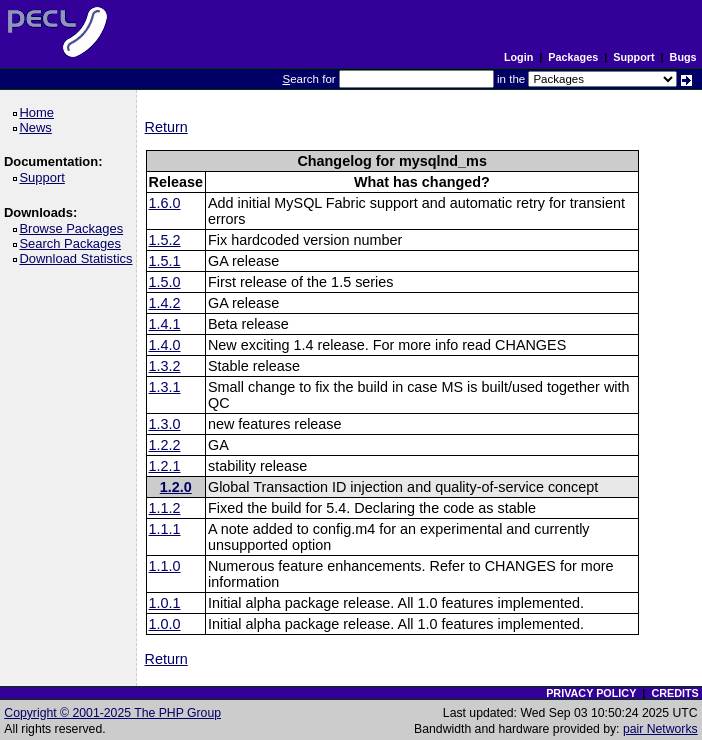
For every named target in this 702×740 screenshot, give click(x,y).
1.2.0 (176, 487)
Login (518, 57)
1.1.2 (165, 508)
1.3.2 (165, 366)
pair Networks (660, 729)
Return (166, 127)
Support (633, 57)
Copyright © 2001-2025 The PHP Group (112, 713)
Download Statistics (79, 258)
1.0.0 (165, 624)
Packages (573, 57)
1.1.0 (165, 566)
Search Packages (73, 243)
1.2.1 (165, 466)
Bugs (683, 57)
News (38, 127)
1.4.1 (165, 324)
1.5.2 (165, 240)
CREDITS (674, 693)
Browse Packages (74, 228)
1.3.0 (165, 424)
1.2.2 (165, 445)
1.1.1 (165, 529)
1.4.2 (165, 303)
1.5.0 (165, 282)
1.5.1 (165, 261)
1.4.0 (165, 345)
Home (39, 112)
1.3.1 (165, 387)
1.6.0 (165, 203)
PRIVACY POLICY (591, 693)
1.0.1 (165, 603)
